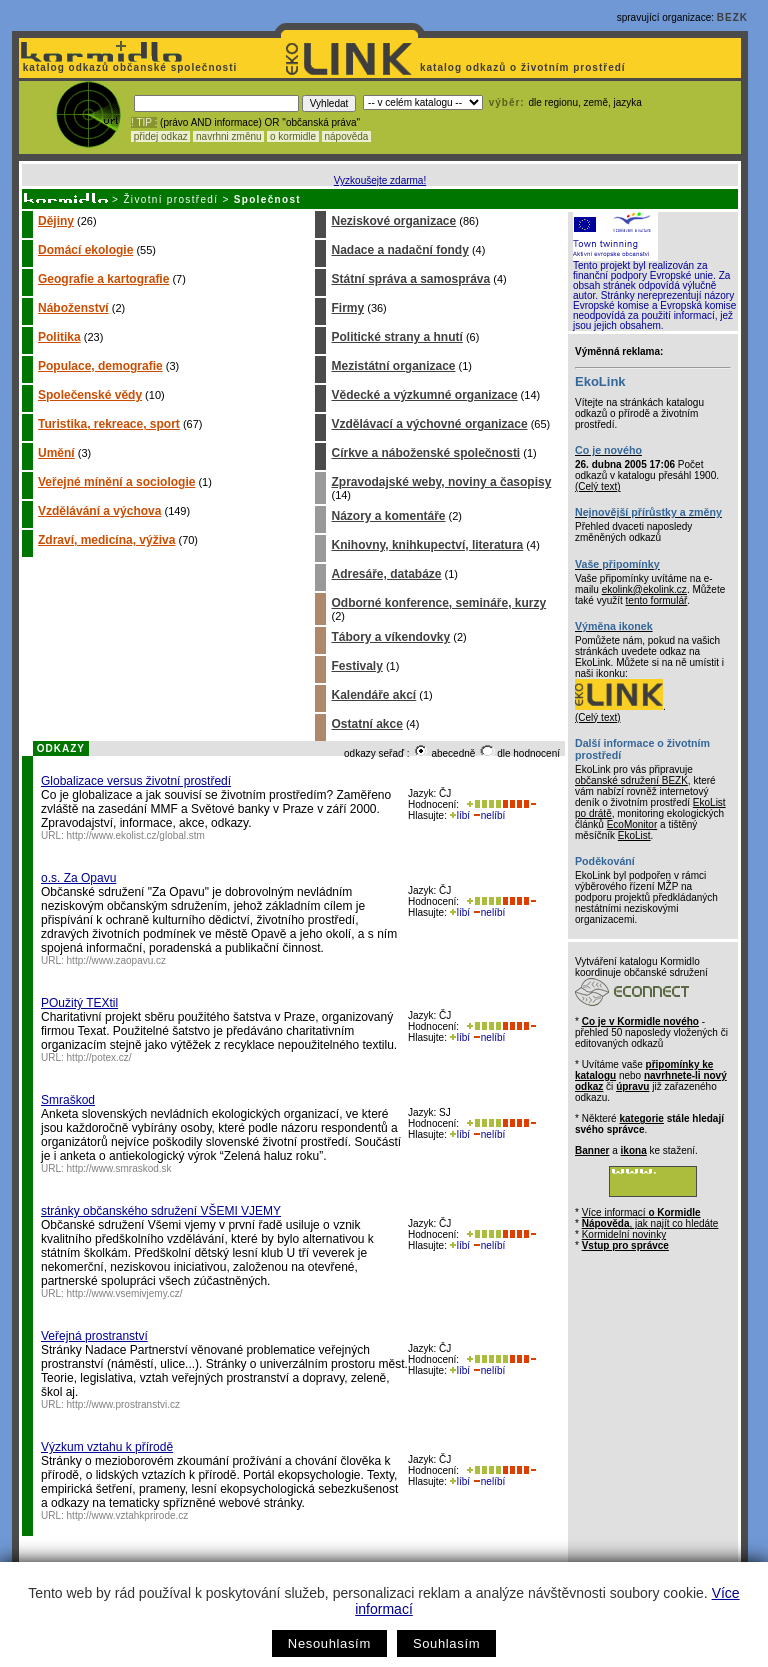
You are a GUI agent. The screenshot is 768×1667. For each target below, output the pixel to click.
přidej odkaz (160, 136)
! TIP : (144, 122)
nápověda (347, 136)
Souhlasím (446, 1643)
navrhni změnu (228, 136)
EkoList (634, 835)
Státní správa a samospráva (410, 279)
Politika (59, 337)
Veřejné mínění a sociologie (116, 482)
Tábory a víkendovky (390, 637)
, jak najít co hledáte (650, 1223)
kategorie (641, 1118)
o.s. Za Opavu (78, 878)
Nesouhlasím (329, 1643)
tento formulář (657, 600)
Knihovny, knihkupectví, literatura (427, 545)
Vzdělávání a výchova (99, 511)
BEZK (732, 17)
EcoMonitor (632, 824)
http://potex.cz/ (99, 1057)
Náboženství (73, 308)
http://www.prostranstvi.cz (123, 1404)
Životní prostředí (170, 199)
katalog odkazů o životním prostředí (524, 67)
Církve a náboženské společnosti (425, 453)
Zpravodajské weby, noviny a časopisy (441, 482)
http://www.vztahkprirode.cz (128, 1515)
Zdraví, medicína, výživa (106, 540)
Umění (56, 453)
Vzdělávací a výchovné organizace (429, 424)
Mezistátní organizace (393, 366)
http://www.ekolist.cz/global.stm (136, 835)
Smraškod (68, 1100)
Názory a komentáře (388, 516)
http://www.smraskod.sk (119, 1168)
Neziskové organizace (393, 221)
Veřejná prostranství (94, 1336)
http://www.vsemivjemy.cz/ (125, 1293)
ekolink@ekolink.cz (644, 589)
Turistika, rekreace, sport (109, 424)
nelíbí (489, 815)
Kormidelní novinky (624, 1234)
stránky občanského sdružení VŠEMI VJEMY (161, 1211)
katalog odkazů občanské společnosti (128, 67)
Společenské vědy (90, 395)
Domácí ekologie (85, 250)
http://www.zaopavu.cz (117, 960)
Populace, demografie (100, 366)
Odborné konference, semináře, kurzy (438, 603)
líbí (460, 815)
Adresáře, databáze (386, 574)
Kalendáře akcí (373, 695)
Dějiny (56, 221)
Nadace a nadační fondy (399, 250)
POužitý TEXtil (79, 1003)
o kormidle (293, 136)
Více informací (641, 1212)
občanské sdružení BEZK (631, 780)
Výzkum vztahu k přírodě (107, 1447)
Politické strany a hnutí (396, 337)
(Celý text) (598, 486)
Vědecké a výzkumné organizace (424, 395)
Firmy (347, 308)
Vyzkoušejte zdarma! (380, 180)
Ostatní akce (366, 724)
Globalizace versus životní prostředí (136, 781)
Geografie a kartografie (103, 279)
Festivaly (356, 666)
